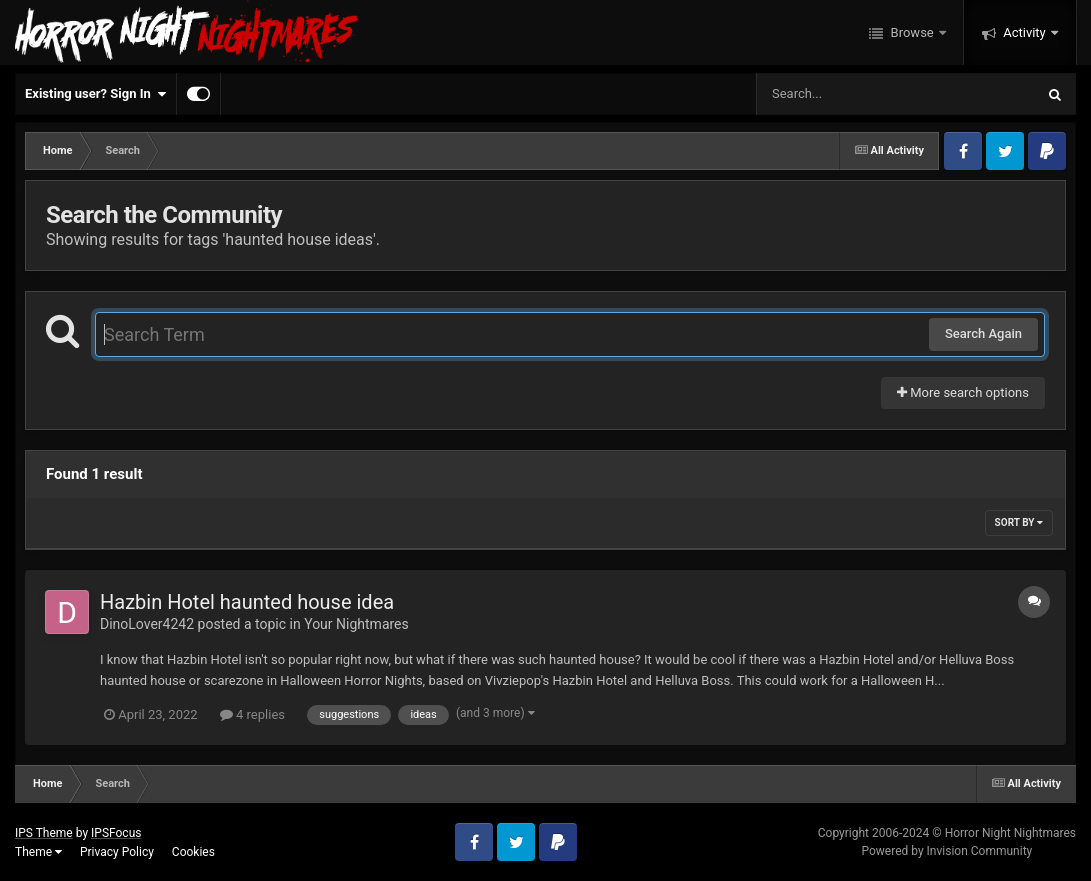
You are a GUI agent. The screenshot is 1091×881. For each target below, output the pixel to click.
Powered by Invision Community (946, 851)
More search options (963, 392)
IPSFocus (116, 833)
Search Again (983, 333)
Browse (912, 32)
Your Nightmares (356, 624)
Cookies (193, 852)
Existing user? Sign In (95, 94)
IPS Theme (44, 833)
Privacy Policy (117, 852)
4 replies (252, 714)
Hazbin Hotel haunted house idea (247, 602)
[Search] (845, 94)
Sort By (1019, 522)
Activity (1024, 32)
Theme (38, 852)
